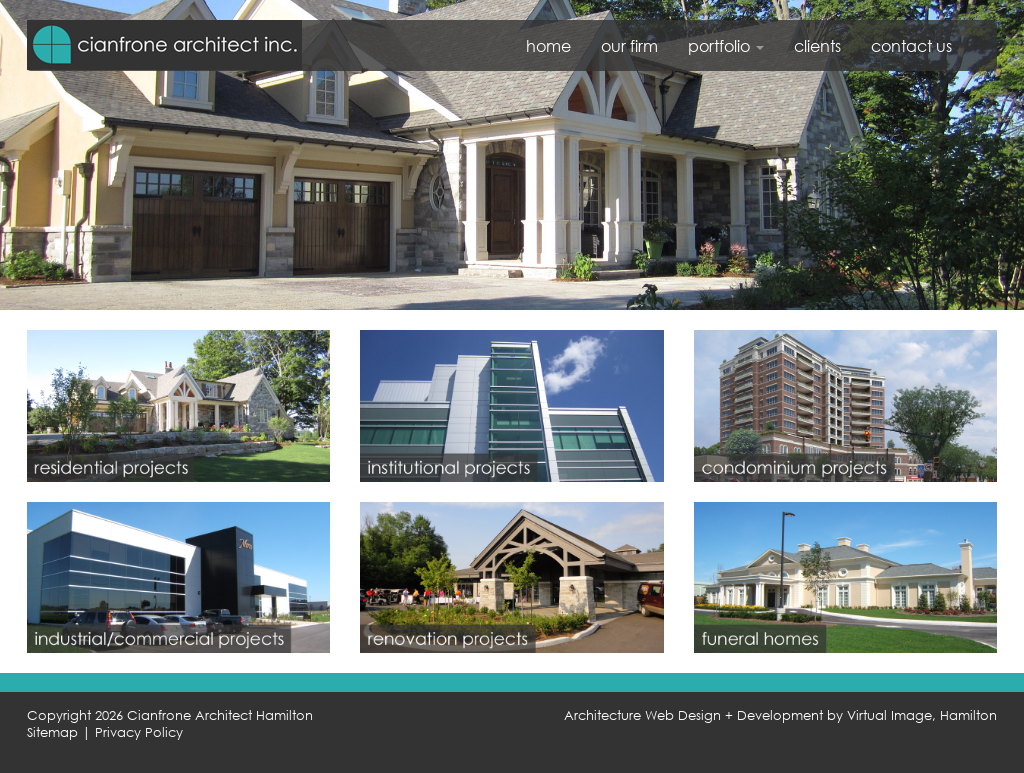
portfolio (726, 45)
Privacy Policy (139, 732)
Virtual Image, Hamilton (922, 715)
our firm (629, 45)
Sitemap (52, 732)
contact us (911, 45)
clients (817, 45)
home (548, 45)
